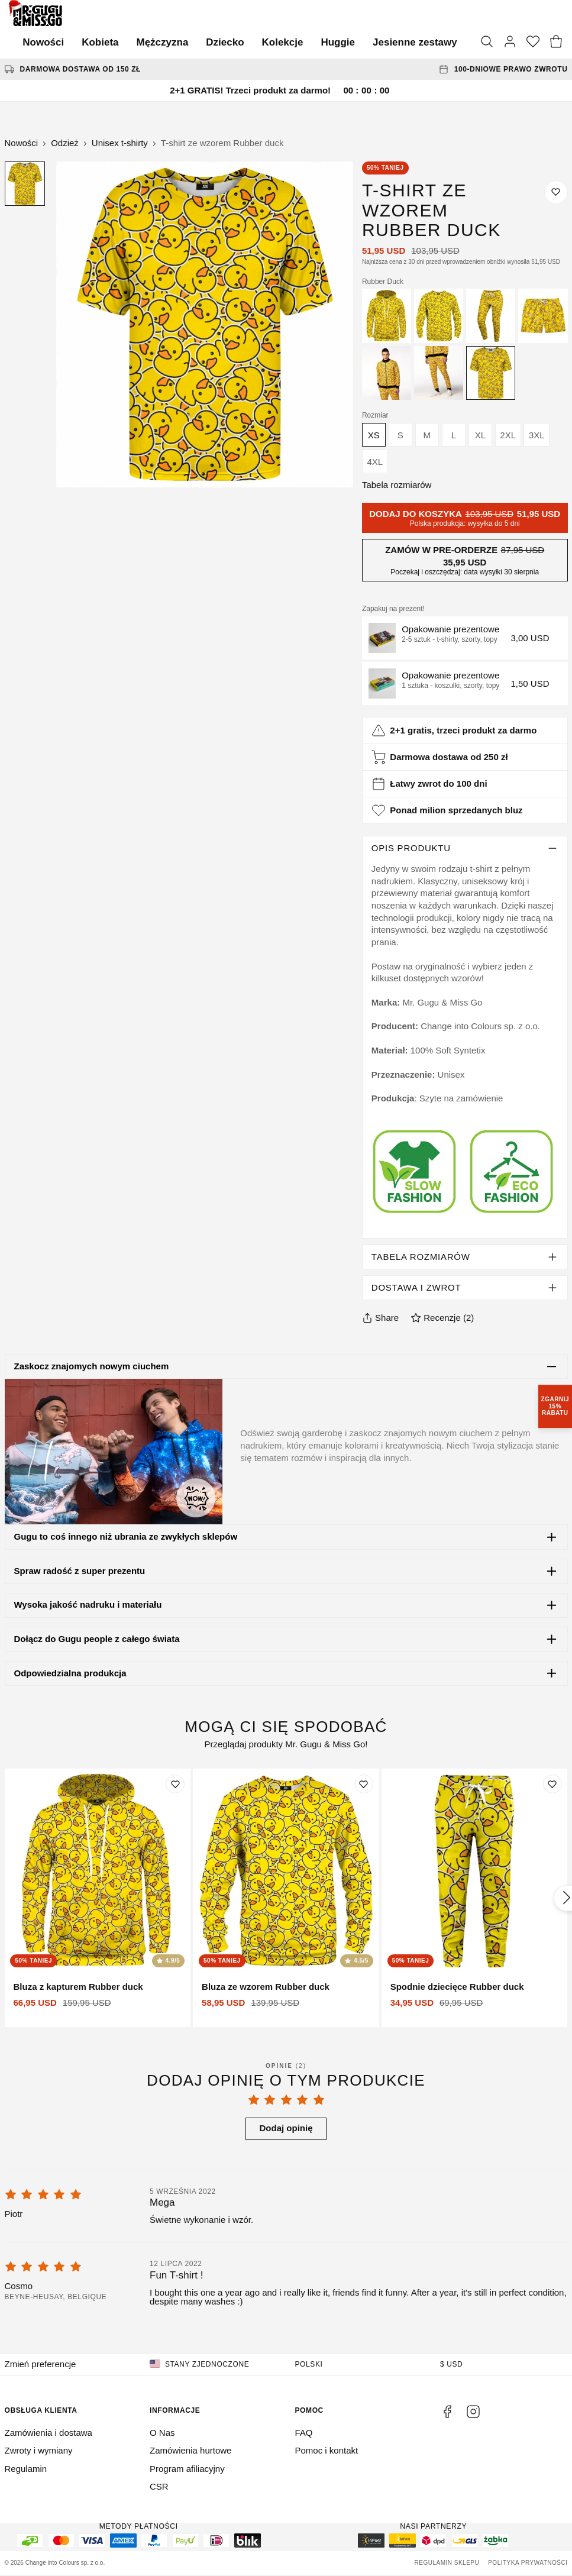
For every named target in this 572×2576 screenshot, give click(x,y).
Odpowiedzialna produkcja (70, 1673)
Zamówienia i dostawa (48, 2433)
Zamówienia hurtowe (190, 2450)
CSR (159, 2486)
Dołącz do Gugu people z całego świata (96, 1639)
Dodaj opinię (286, 2128)
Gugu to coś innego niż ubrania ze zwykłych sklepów (125, 1536)
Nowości (43, 42)
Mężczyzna (162, 42)
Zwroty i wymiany (39, 2450)
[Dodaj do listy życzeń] (556, 192)
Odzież (65, 143)
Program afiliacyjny (187, 2469)
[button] (465, 638)
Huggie (338, 42)
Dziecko (225, 42)
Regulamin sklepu (447, 2562)
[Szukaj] (487, 42)
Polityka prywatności (527, 2562)
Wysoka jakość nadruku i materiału (87, 1604)
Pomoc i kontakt (326, 2450)
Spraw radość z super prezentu (79, 1571)
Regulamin (26, 2469)
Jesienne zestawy (415, 42)
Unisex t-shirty (120, 143)
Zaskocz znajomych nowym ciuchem (91, 1366)
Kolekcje (282, 42)
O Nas (162, 2433)
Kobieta (100, 42)
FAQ (304, 2433)
